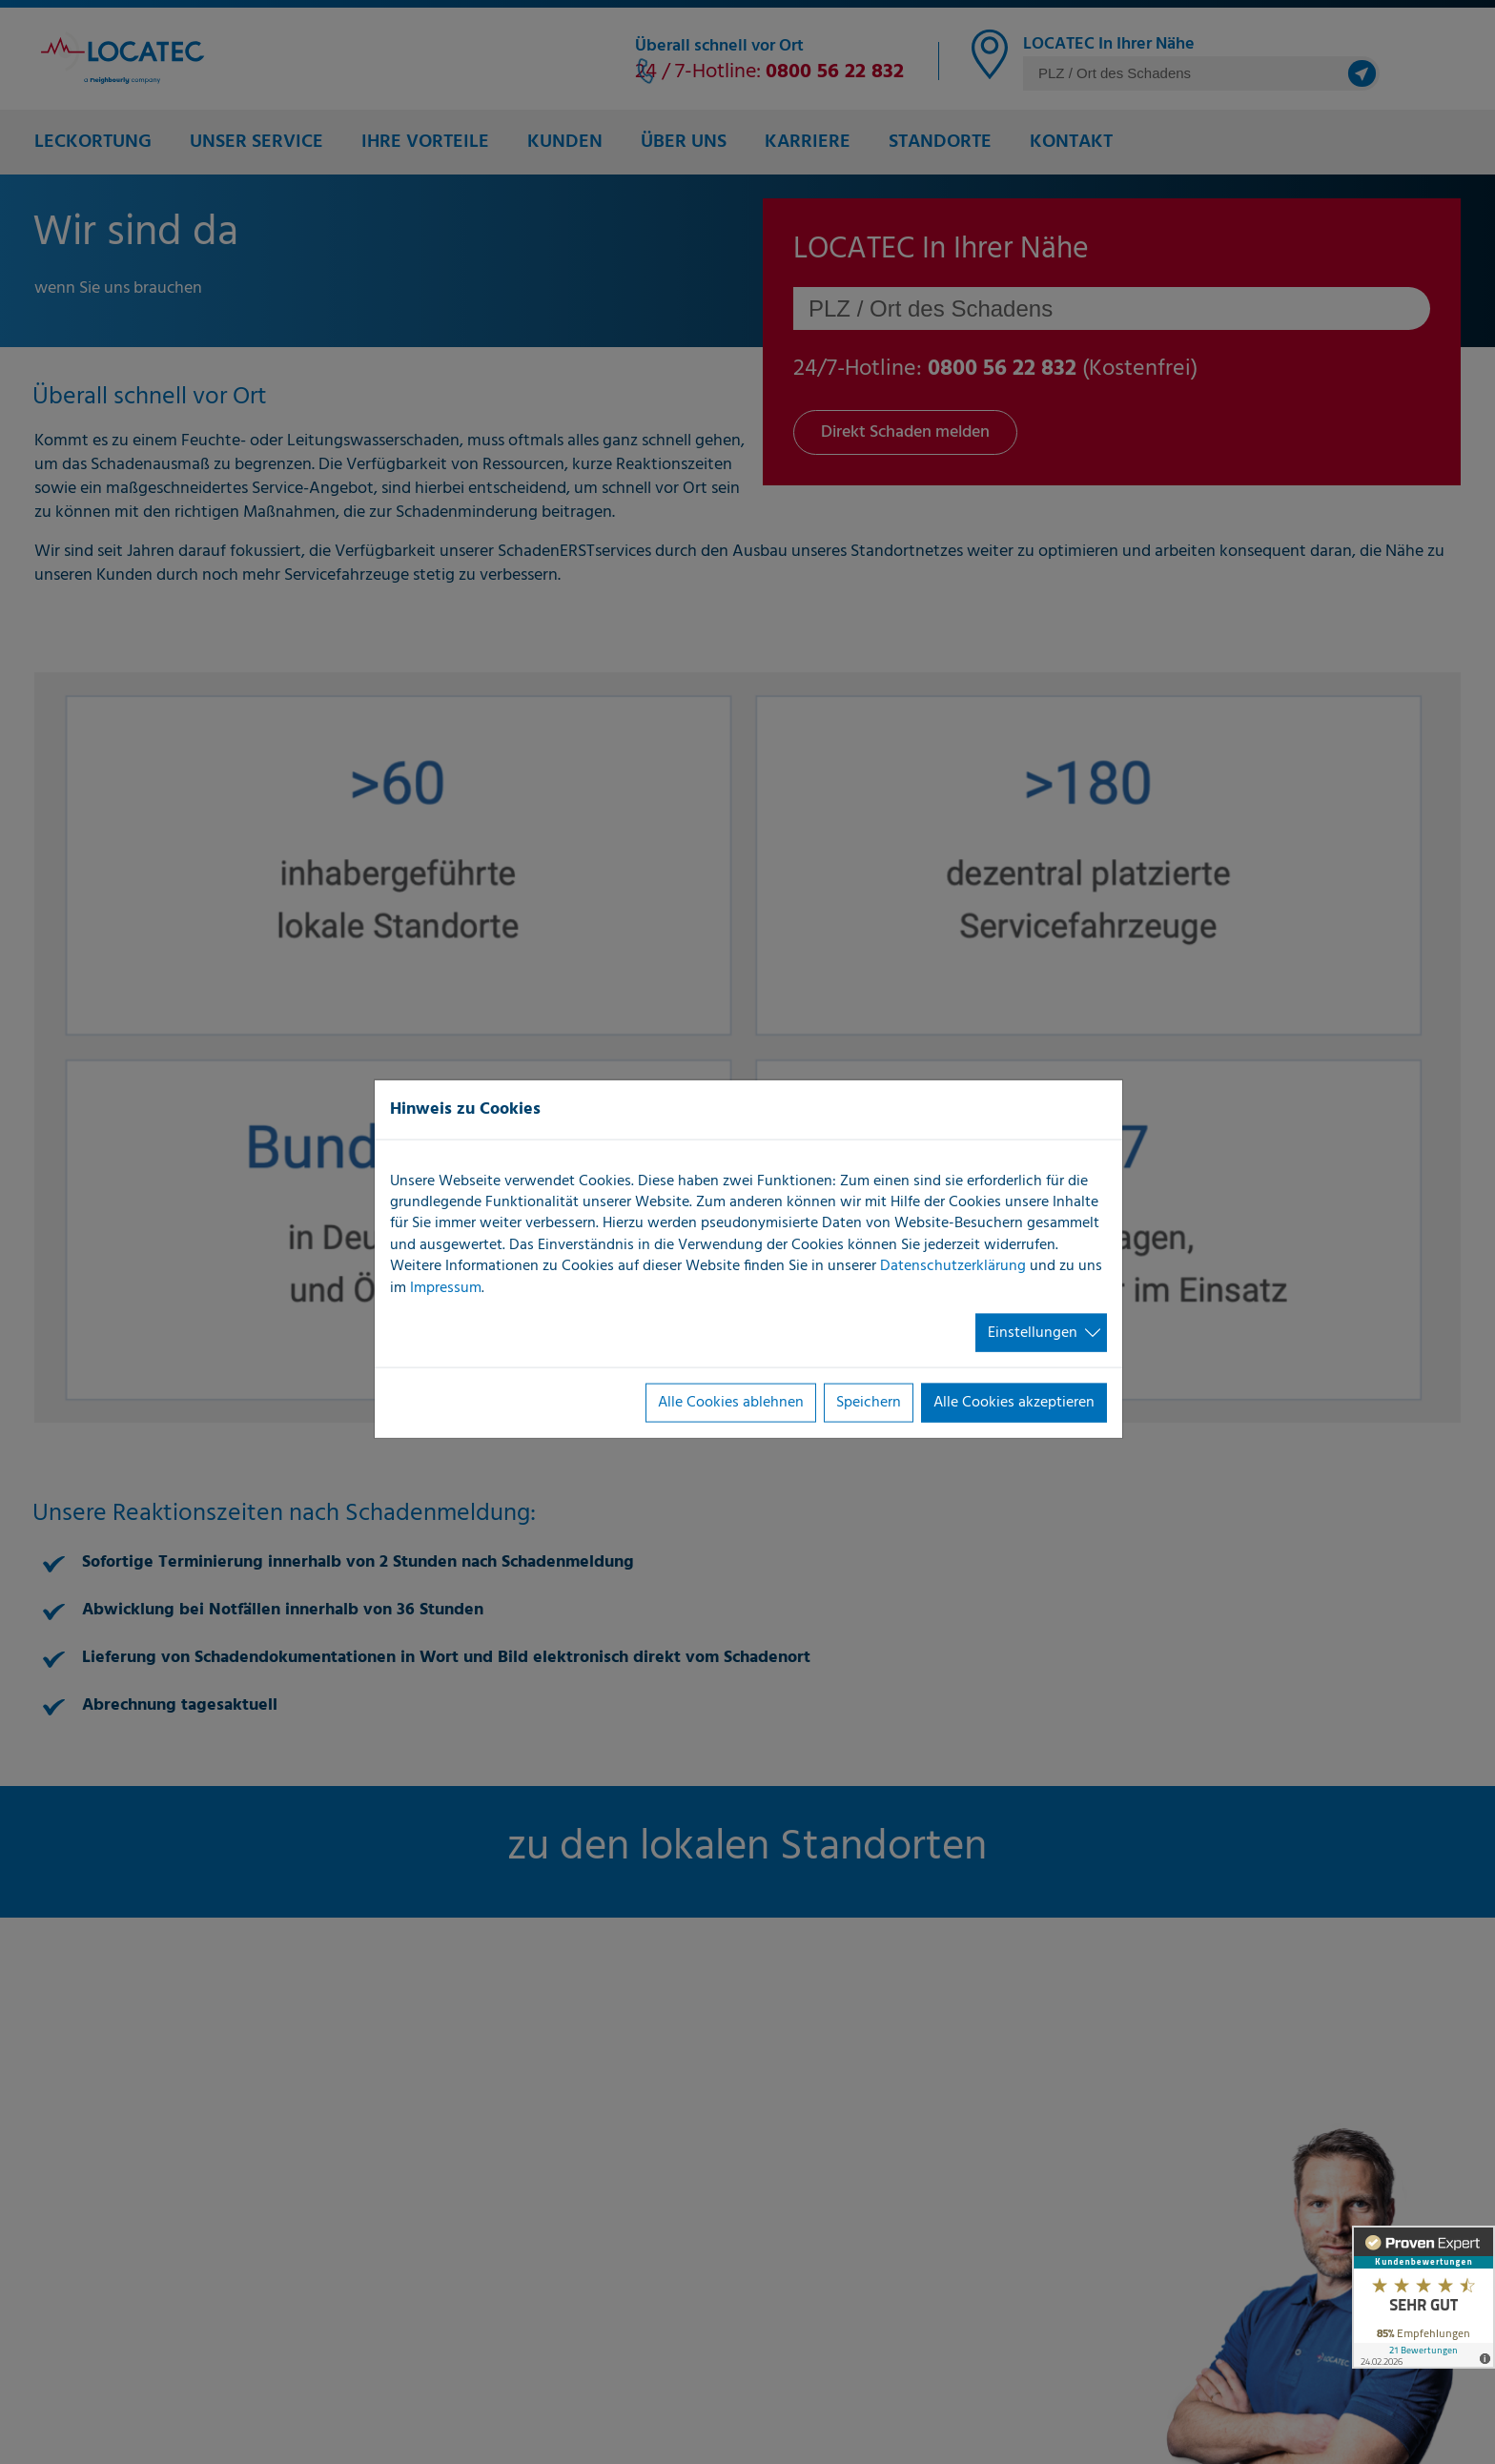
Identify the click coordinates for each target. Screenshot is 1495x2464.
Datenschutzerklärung (953, 1266)
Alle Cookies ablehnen (731, 1402)
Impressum (445, 1287)
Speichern (868, 1402)
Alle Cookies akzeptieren (1014, 1402)
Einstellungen (1032, 1333)
